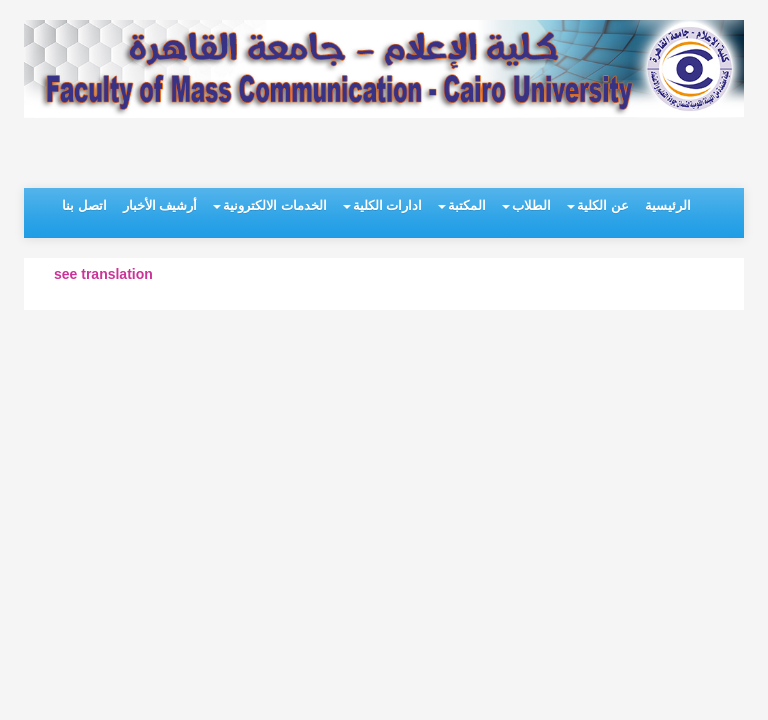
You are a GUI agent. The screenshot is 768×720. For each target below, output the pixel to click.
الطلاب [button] (526, 205)
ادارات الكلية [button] (383, 205)
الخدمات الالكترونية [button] (270, 205)
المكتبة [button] (462, 205)
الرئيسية (668, 205)
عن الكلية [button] (598, 205)
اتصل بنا (84, 205)
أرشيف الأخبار (160, 205)
